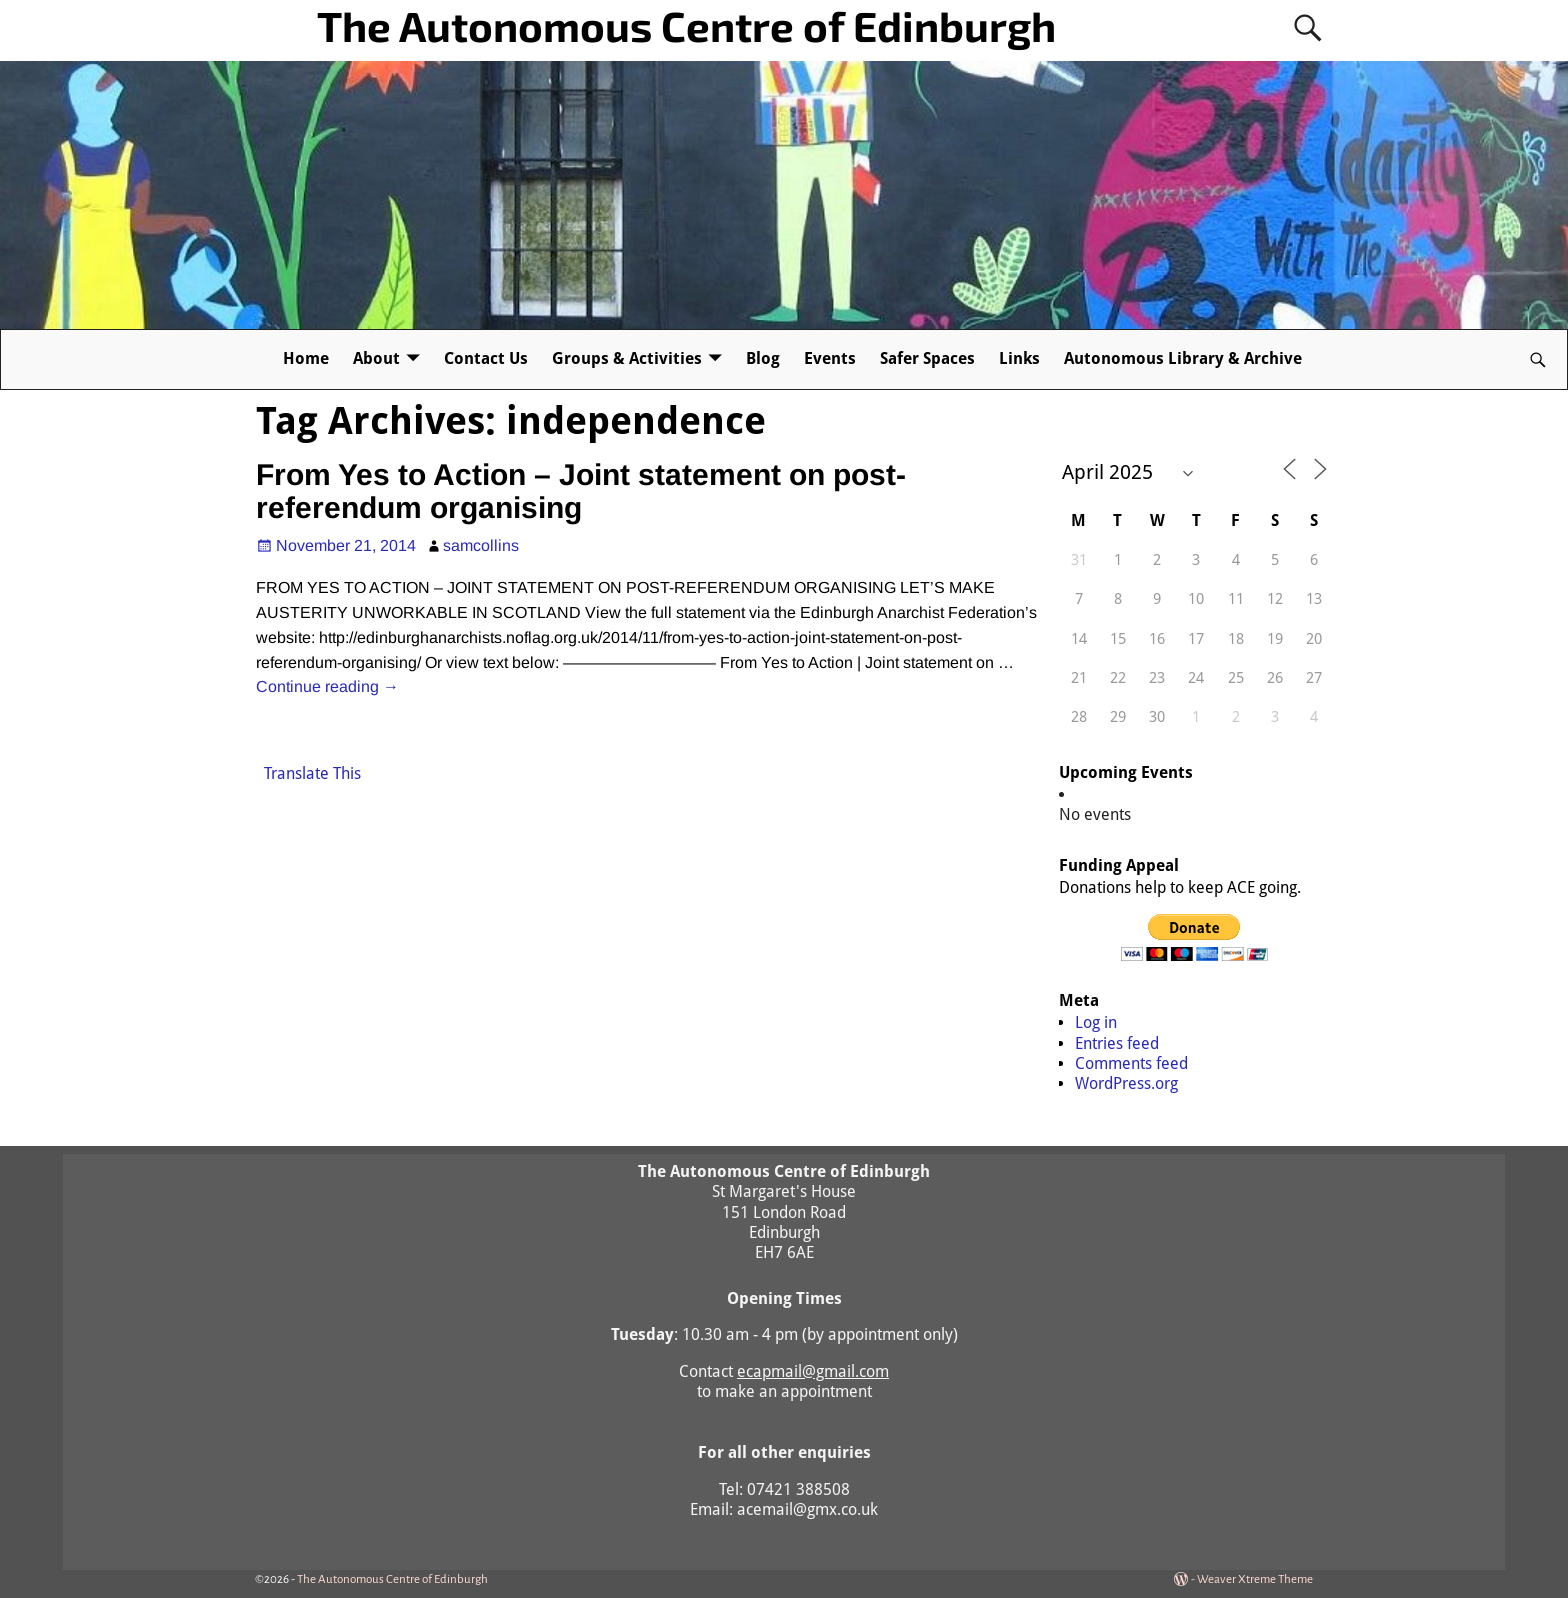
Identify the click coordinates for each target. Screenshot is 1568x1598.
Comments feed (1131, 1063)
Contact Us (486, 358)
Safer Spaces (927, 358)
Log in (1096, 1022)
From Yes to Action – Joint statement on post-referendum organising (581, 491)
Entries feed (1117, 1043)
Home (306, 358)
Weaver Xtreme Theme (1255, 1579)
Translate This (312, 773)
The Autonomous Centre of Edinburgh (686, 25)
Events (830, 358)
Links (1019, 358)
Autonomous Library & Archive (1183, 358)
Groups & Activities (627, 358)
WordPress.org (1126, 1083)
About (376, 358)
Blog (763, 358)
